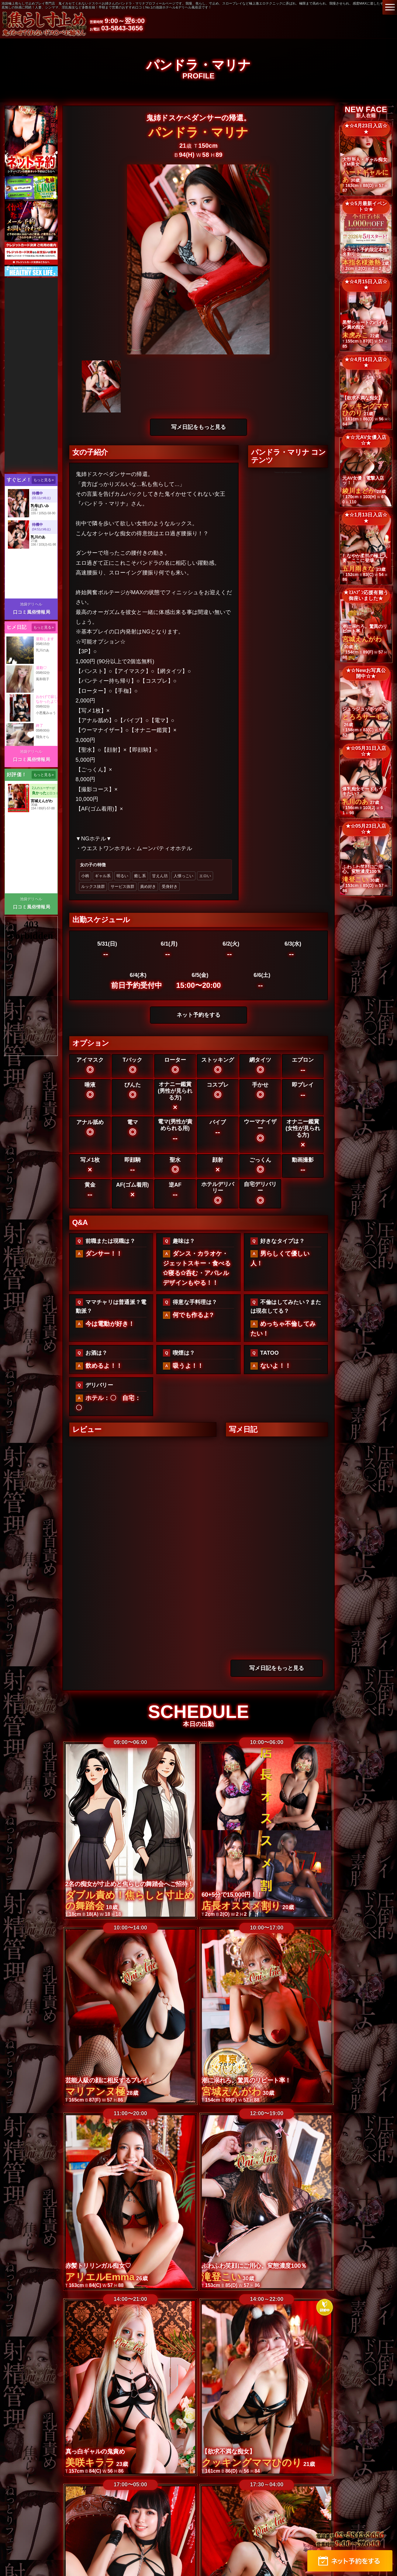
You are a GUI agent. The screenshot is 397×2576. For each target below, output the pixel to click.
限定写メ (287, 2453)
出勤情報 (174, 2453)
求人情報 (141, 2466)
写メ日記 (260, 2453)
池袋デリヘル (31, 604)
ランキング (112, 2453)
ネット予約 (318, 2466)
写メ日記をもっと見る (198, 427)
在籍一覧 (83, 2453)
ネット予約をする (198, 1015)
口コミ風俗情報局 (31, 612)
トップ (21, 2453)
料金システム (51, 2453)
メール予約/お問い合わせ (268, 2466)
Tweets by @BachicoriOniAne (288, 472)
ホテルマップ (81, 2466)
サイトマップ (216, 2466)
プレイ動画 (230, 2453)
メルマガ (114, 2466)
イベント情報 (367, 2453)
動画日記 (314, 2453)
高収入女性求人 (176, 2466)
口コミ (338, 2453)
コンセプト (145, 2453)
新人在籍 (201, 2453)
